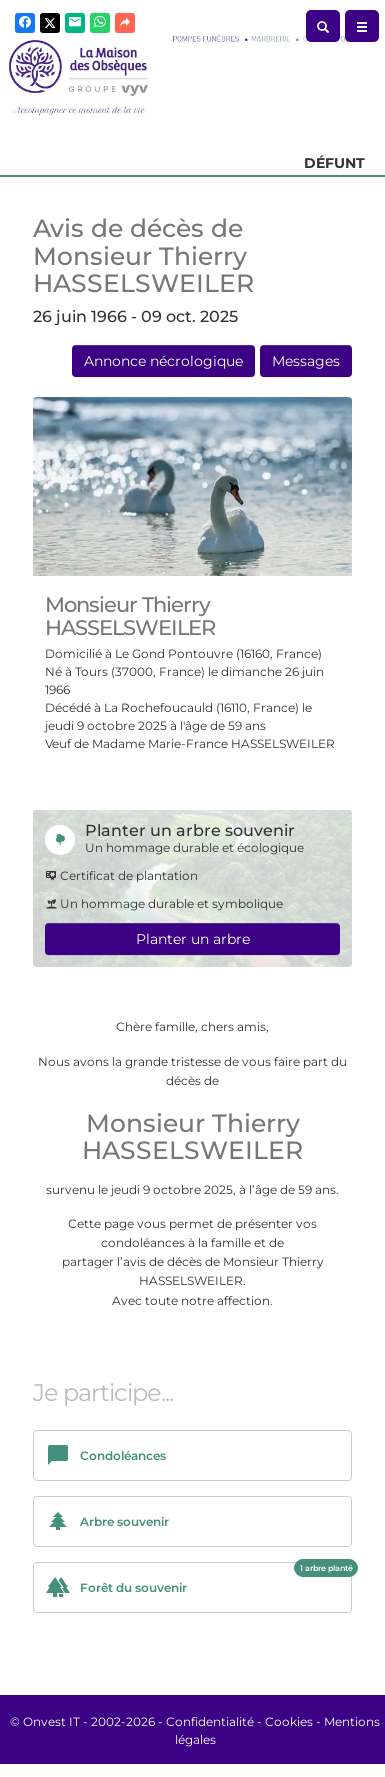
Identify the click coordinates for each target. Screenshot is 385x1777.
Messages (306, 361)
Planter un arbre (193, 939)
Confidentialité (210, 1721)
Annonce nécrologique (163, 361)
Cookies (289, 1721)
